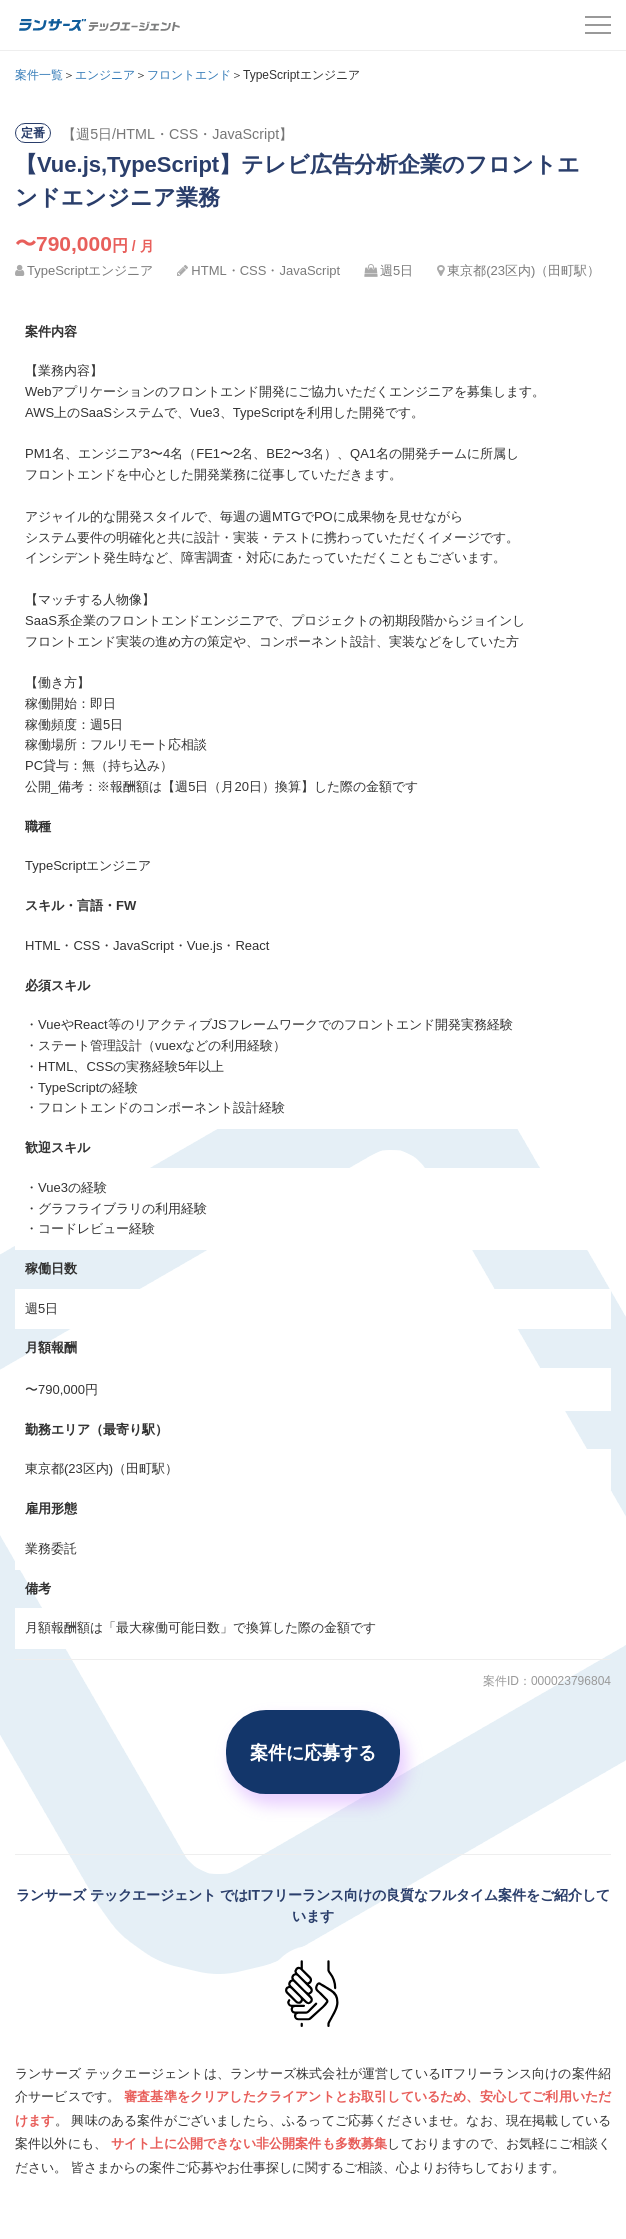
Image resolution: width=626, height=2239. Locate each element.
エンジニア (105, 75)
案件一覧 (39, 75)
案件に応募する (313, 1752)
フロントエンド (189, 75)
